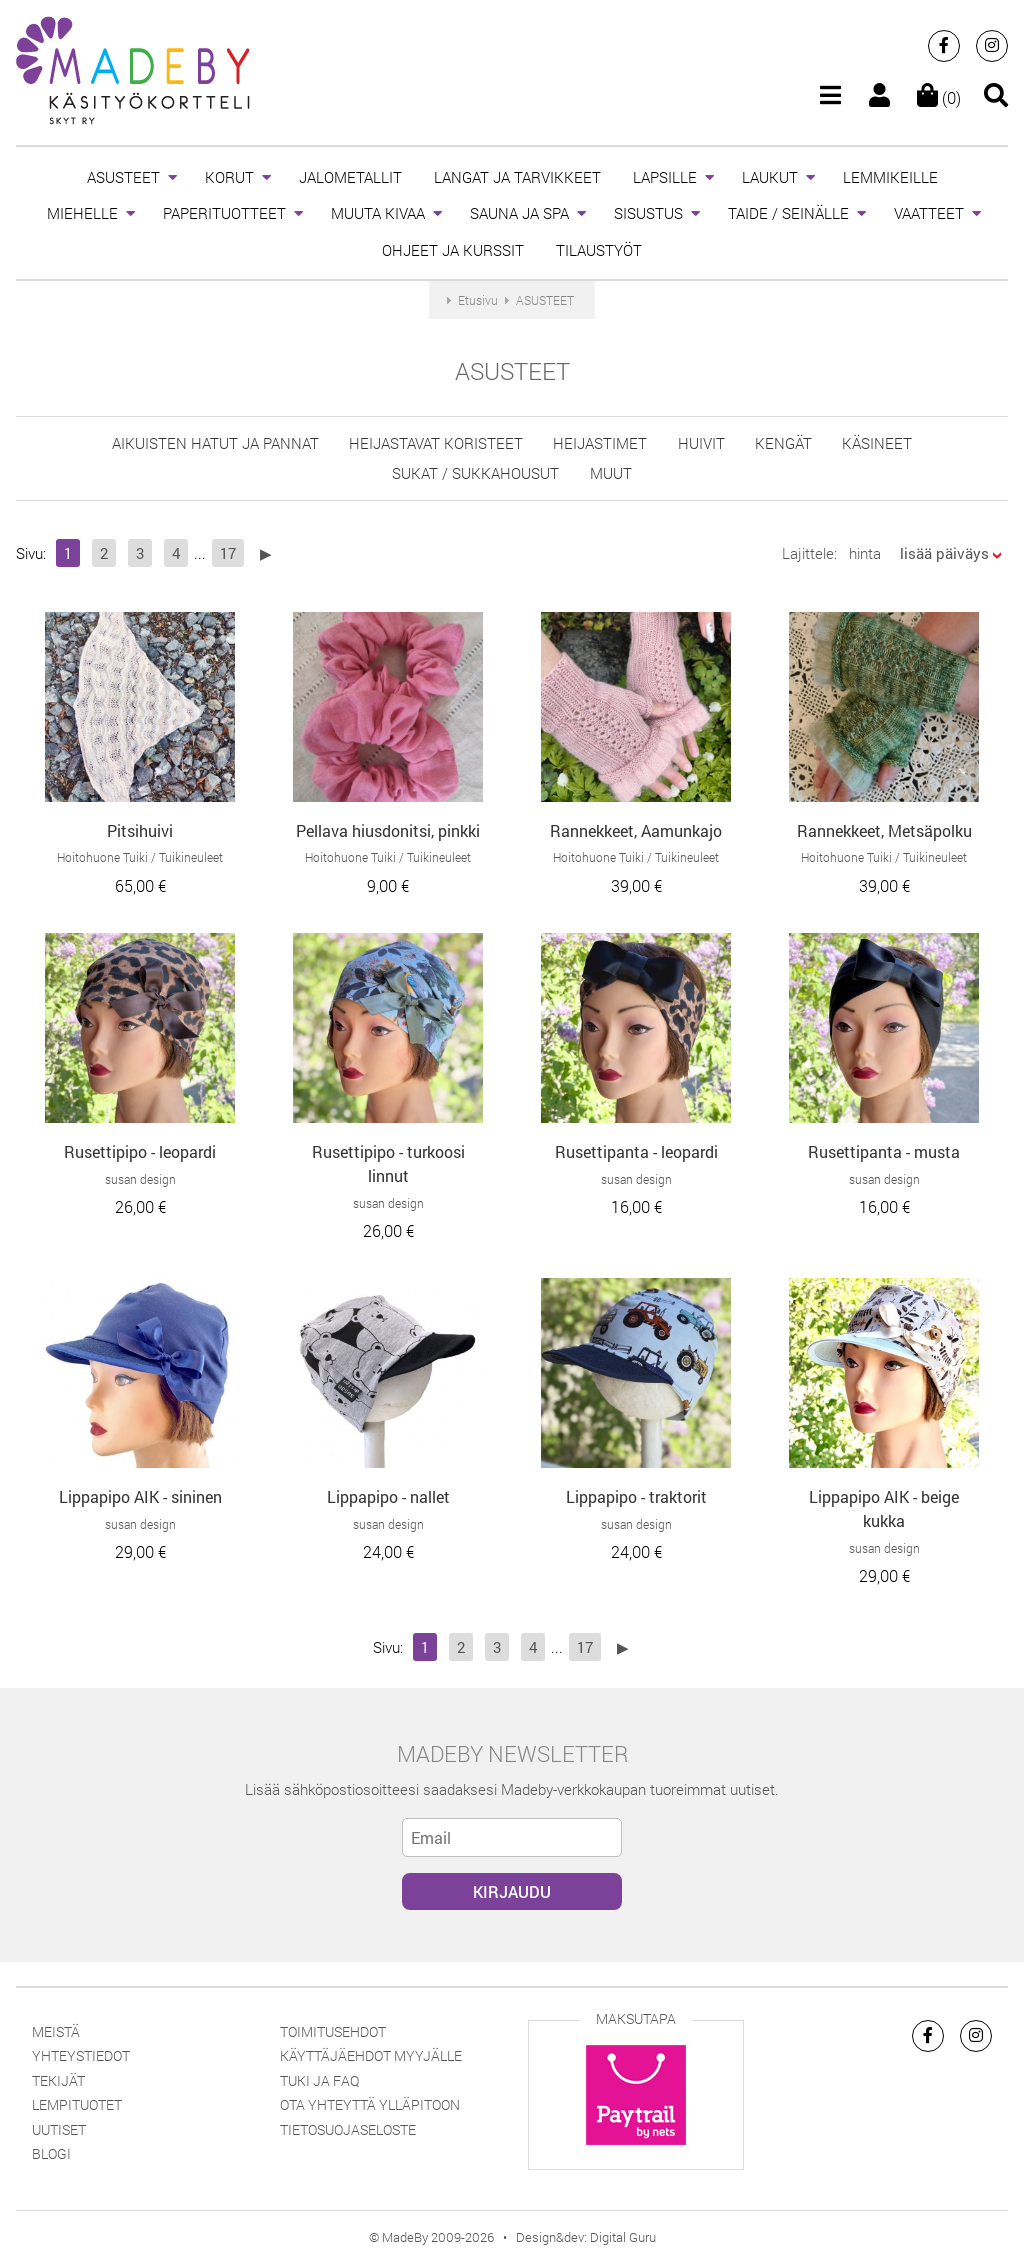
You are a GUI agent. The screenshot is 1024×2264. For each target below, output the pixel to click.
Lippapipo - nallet (388, 1496)
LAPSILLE (665, 177)
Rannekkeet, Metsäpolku (884, 830)
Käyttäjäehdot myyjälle (371, 2055)
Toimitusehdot (333, 2031)
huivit (701, 443)
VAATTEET (929, 213)
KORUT (229, 177)
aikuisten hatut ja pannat (215, 443)
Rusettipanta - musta (884, 1151)
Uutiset (59, 2129)
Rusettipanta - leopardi (636, 1151)
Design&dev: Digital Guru (586, 2237)
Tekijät (58, 2080)
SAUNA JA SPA (519, 213)
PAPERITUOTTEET (224, 213)
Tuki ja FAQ (319, 2080)
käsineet (877, 443)
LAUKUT (770, 177)
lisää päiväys (944, 553)
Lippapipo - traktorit (636, 1496)
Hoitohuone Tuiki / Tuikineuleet (140, 857)
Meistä (56, 2031)
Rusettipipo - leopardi (140, 1151)
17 (228, 553)
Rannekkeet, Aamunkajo (636, 830)
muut (611, 473)
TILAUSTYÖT (599, 250)
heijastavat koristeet (436, 443)
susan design (140, 1179)
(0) (939, 97)
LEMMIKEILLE (890, 177)
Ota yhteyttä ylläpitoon (370, 2104)
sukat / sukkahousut (475, 473)
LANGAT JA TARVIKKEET (517, 177)
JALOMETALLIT (350, 177)
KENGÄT (783, 443)
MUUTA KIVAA (378, 213)
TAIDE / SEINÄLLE (788, 213)
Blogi (51, 2153)
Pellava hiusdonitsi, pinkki (388, 830)
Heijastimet (600, 443)
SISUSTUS (648, 213)
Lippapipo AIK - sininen (140, 1496)
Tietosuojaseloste (348, 2129)
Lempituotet (77, 2104)
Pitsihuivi (140, 830)
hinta (865, 553)
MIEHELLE (82, 213)
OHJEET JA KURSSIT (453, 250)
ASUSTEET (123, 177)
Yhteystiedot (81, 2055)
